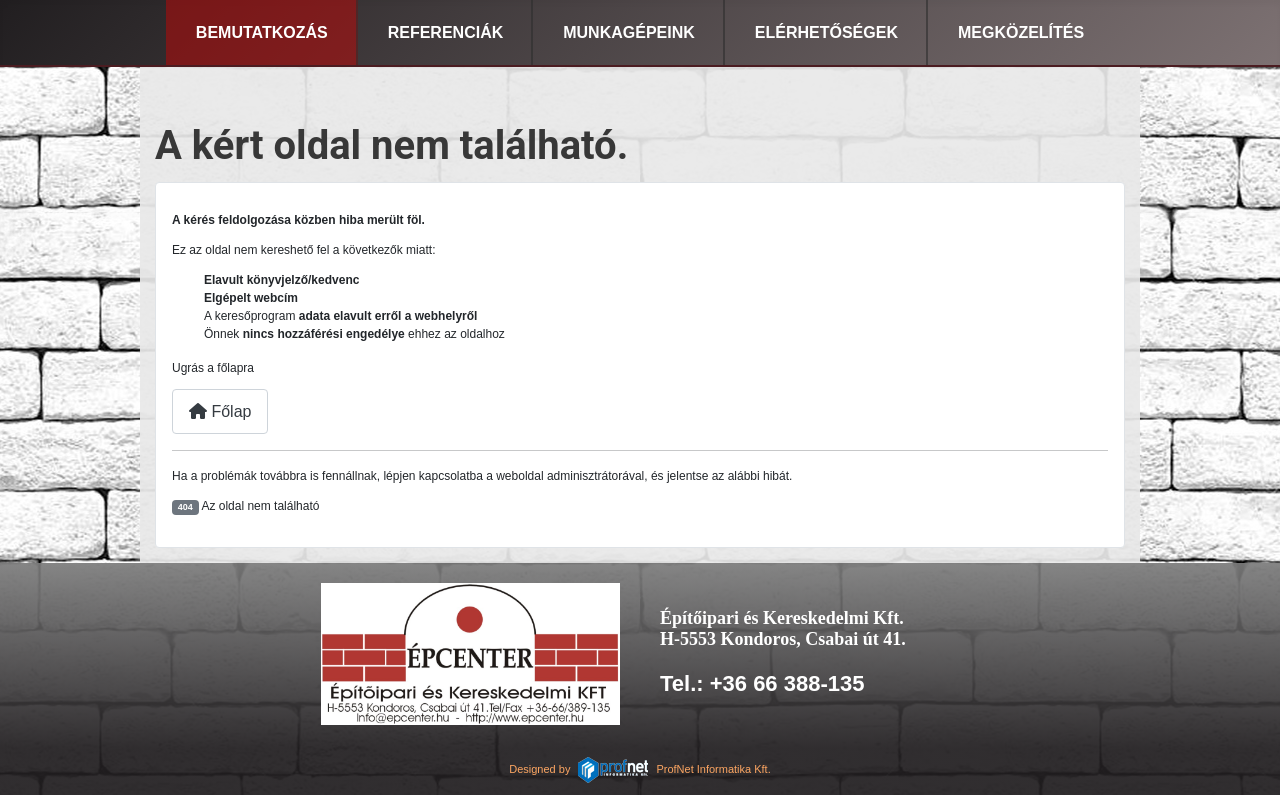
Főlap (220, 411)
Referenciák (446, 32)
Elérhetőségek (826, 32)
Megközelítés (1021, 32)
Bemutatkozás (262, 32)
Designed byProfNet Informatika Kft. (639, 769)
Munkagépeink (629, 32)
